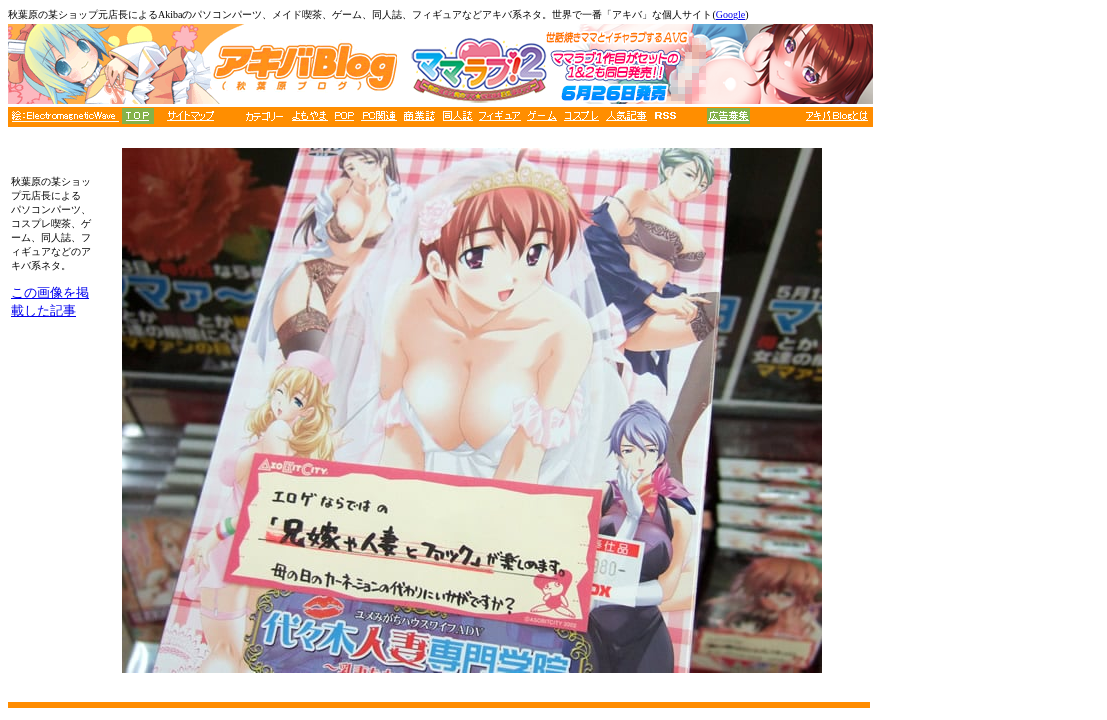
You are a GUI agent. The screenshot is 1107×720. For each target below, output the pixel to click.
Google (730, 14)
